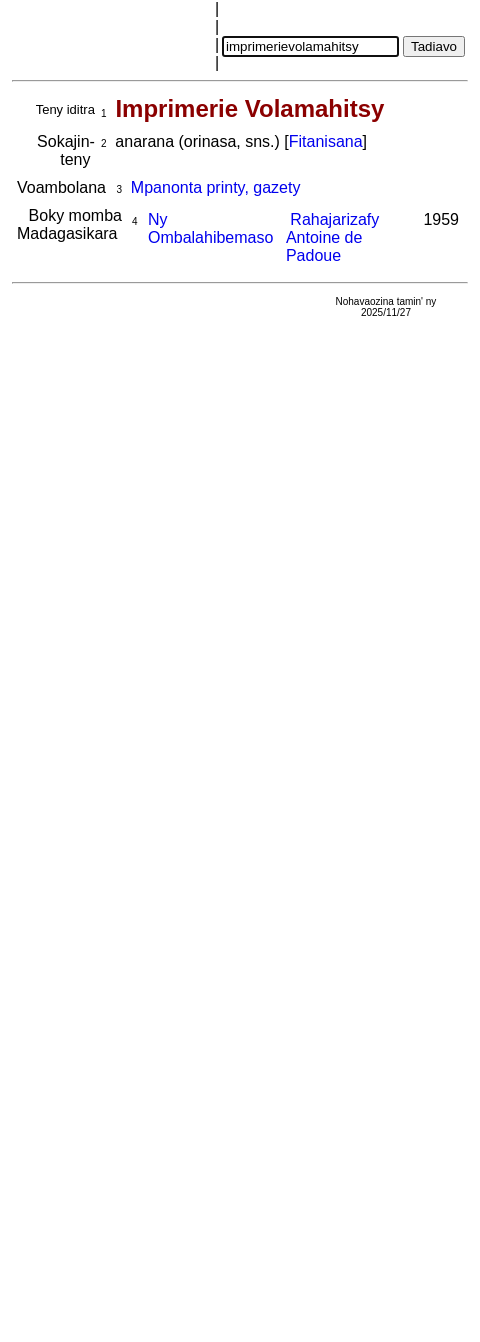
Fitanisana (326, 141)
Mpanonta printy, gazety (216, 187)
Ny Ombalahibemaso (210, 228)
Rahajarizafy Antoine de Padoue (332, 237)
